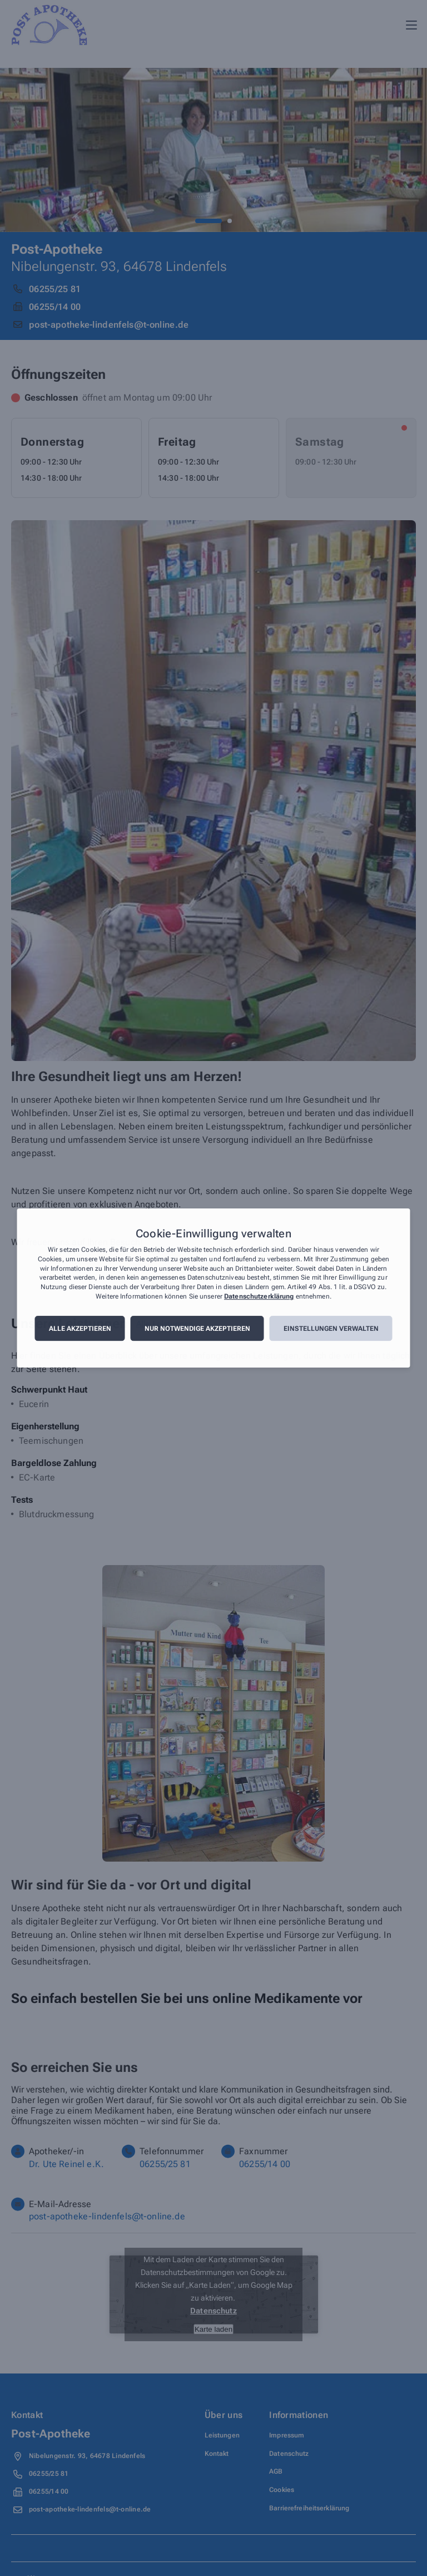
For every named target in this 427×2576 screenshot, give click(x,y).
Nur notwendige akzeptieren (197, 1329)
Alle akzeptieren (80, 1329)
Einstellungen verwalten (331, 1329)
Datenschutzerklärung (259, 1296)
